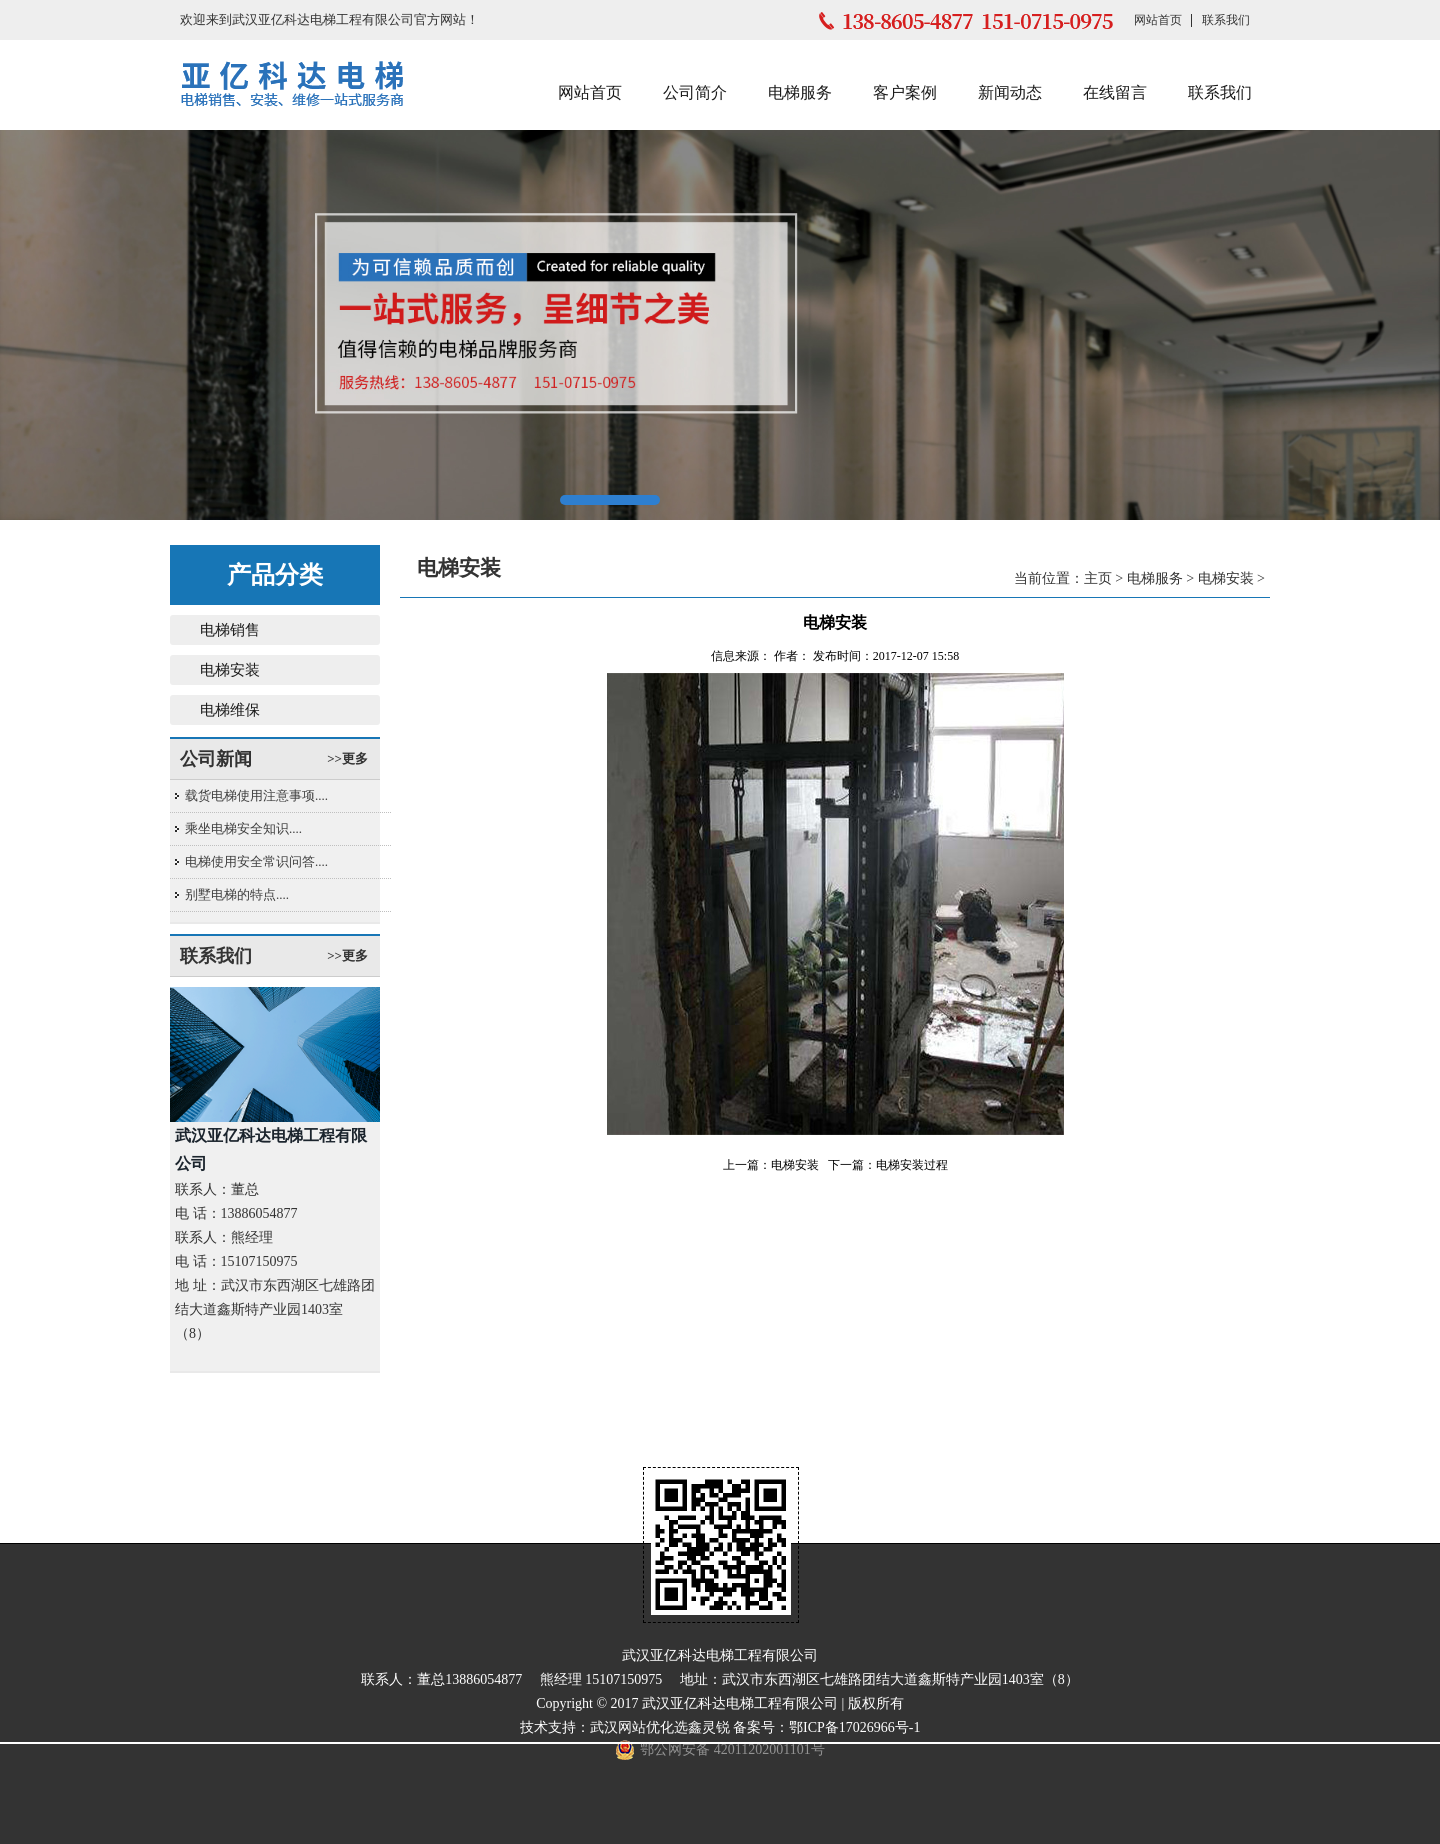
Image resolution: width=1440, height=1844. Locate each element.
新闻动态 (1010, 92)
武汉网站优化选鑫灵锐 (660, 1727)
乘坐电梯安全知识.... (243, 828)
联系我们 (1226, 20)
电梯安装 (230, 670)
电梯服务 (800, 92)
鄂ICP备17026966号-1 (854, 1727)
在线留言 (1115, 92)
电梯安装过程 (912, 1165)
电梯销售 (230, 630)
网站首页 (1158, 20)
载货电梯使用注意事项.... (256, 795)
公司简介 (695, 92)
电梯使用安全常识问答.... (256, 861)
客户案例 (905, 92)
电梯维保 (230, 710)
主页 (1098, 578)
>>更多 (347, 758)
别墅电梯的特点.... (237, 894)
